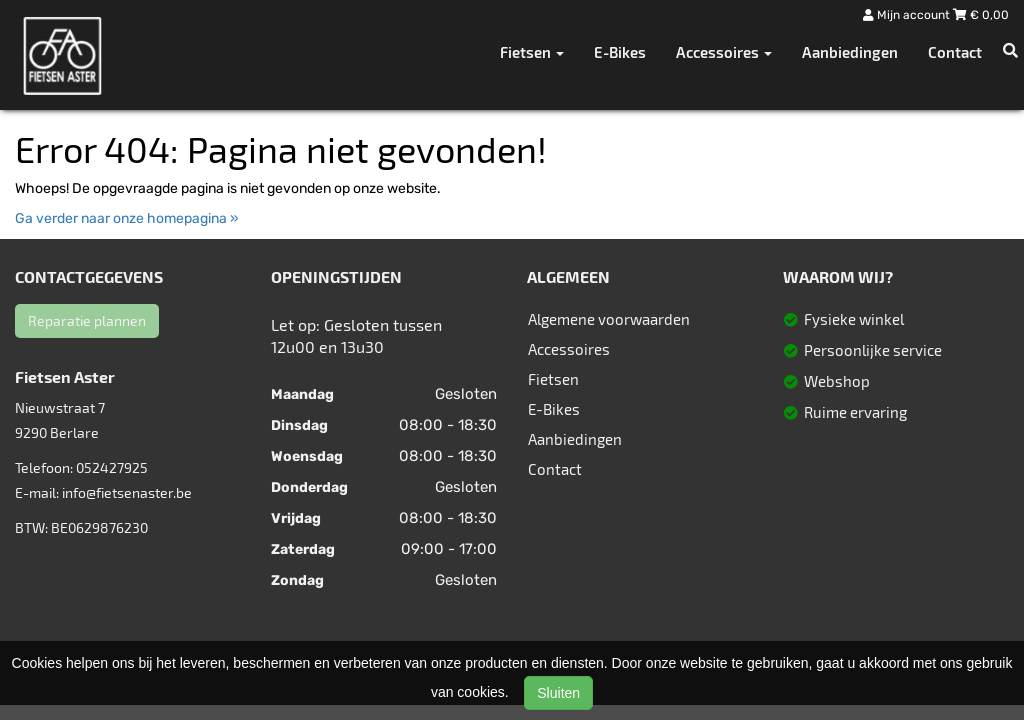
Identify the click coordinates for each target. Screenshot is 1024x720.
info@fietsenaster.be (127, 492)
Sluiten (558, 693)
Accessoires (569, 349)
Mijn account (908, 15)
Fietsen (553, 379)
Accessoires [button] (724, 52)
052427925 (112, 467)
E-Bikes (620, 52)
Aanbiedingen (850, 52)
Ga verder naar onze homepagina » (127, 218)
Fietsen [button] (532, 52)
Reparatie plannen (87, 320)
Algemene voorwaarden (609, 319)
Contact (955, 52)
